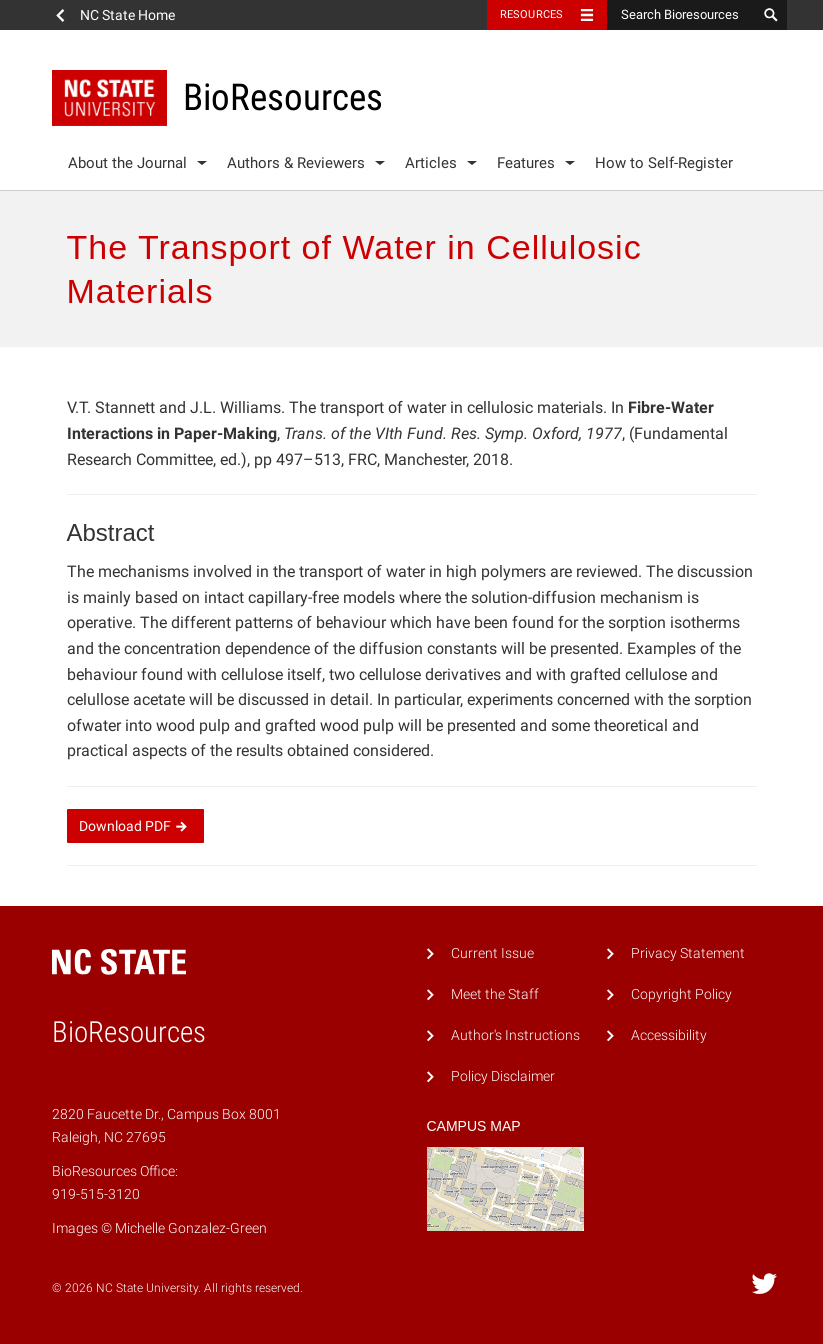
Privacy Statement (688, 953)
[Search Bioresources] (682, 15)
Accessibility (669, 1035)
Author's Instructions (515, 1035)
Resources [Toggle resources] (532, 14)
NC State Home (127, 15)
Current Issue (492, 953)
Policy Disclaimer (503, 1076)
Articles (431, 163)
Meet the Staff (495, 994)
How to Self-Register (664, 163)
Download (135, 826)
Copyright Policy (681, 994)
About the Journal (127, 163)
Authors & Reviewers (296, 163)
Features (526, 163)
